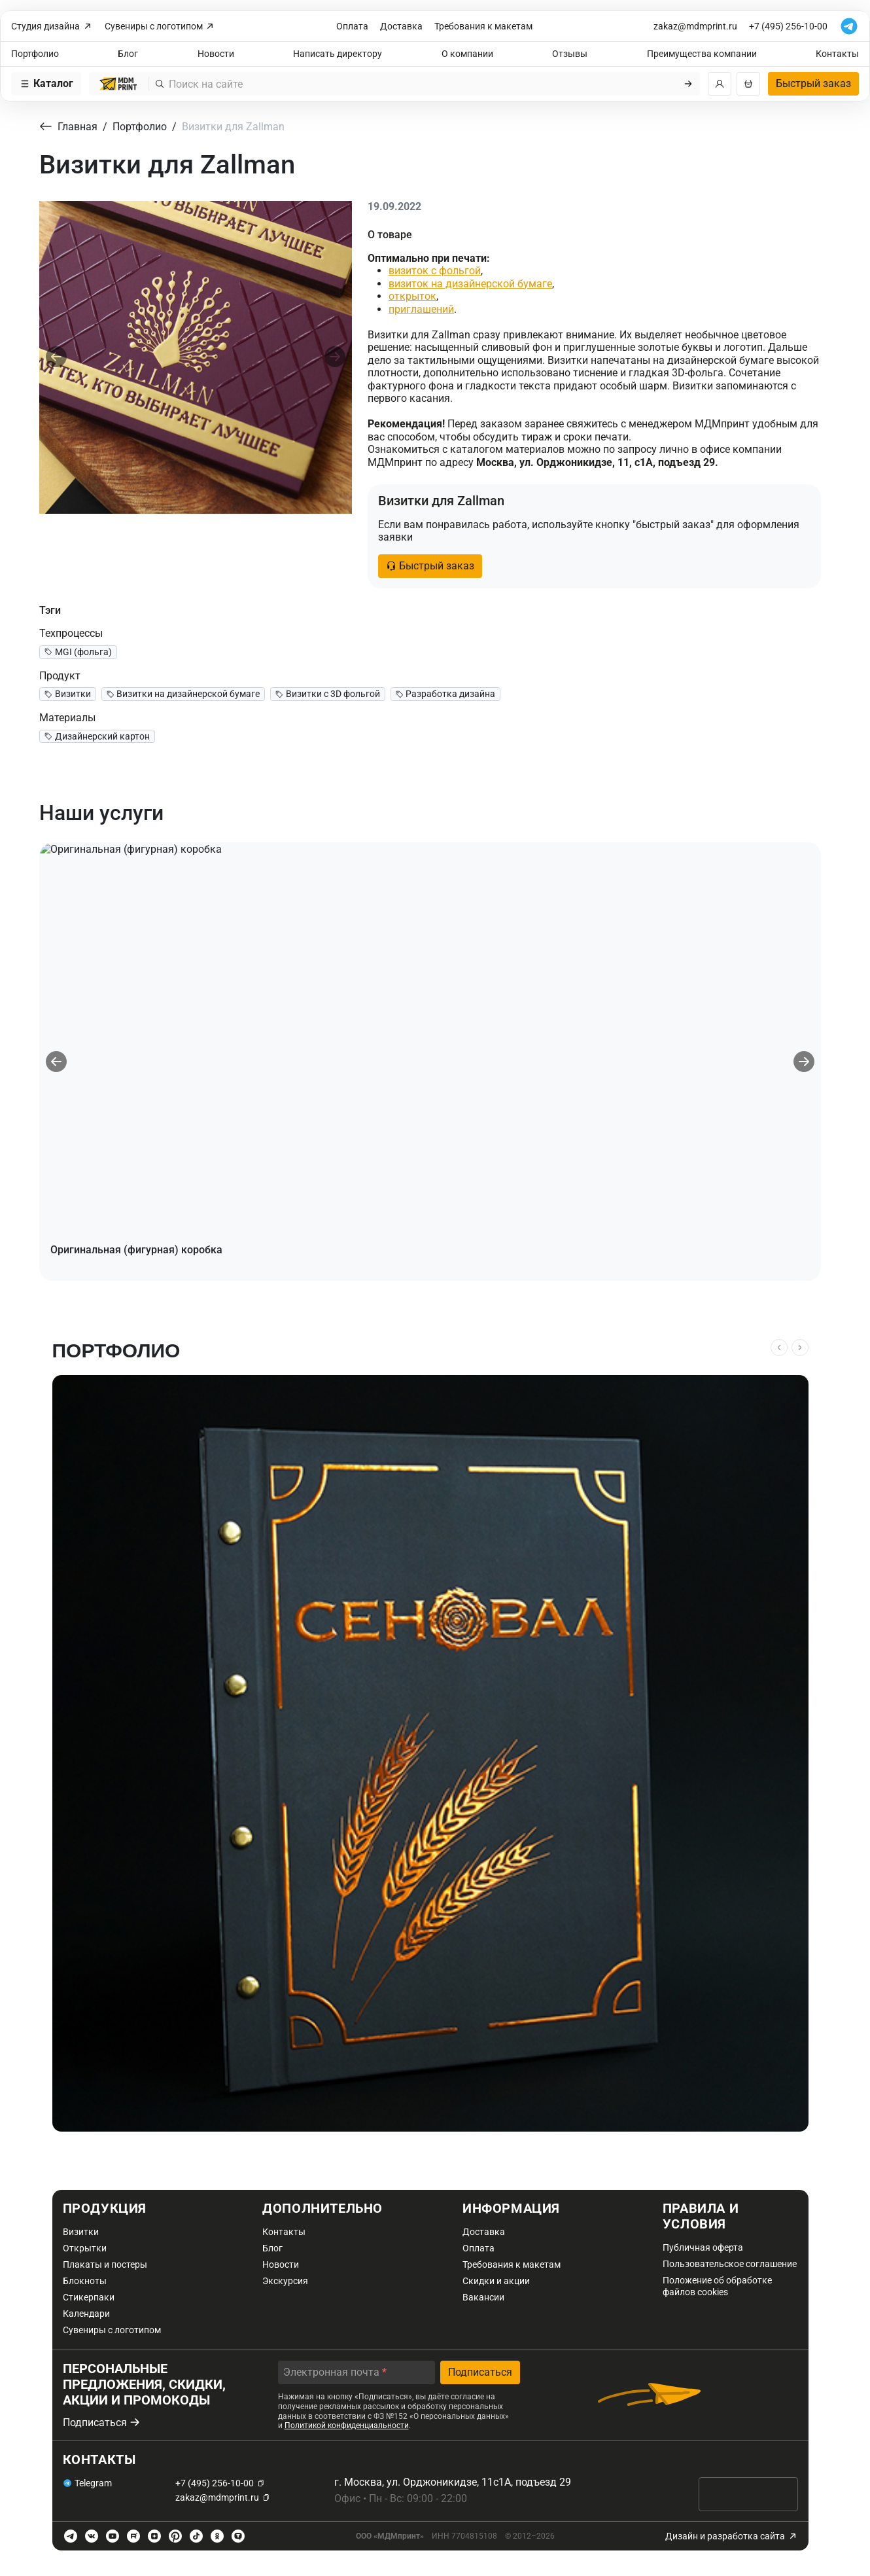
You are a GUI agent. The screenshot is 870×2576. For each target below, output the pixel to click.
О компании (467, 53)
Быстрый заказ (813, 83)
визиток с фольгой (435, 270)
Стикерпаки (88, 2297)
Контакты (837, 53)
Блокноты (85, 2281)
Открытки (85, 2248)
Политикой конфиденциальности (347, 2425)
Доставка (401, 26)
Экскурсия (285, 2281)
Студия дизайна (52, 26)
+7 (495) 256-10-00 (788, 26)
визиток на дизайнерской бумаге (470, 283)
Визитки (81, 2232)
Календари (86, 2313)
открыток (412, 296)
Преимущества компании (702, 53)
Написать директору (337, 53)
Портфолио (35, 53)
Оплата (352, 26)
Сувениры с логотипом (160, 26)
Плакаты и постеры (105, 2264)
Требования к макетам (483, 26)
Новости (216, 53)
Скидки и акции (496, 2281)
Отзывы (569, 53)
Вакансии (483, 2297)
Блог (128, 53)
